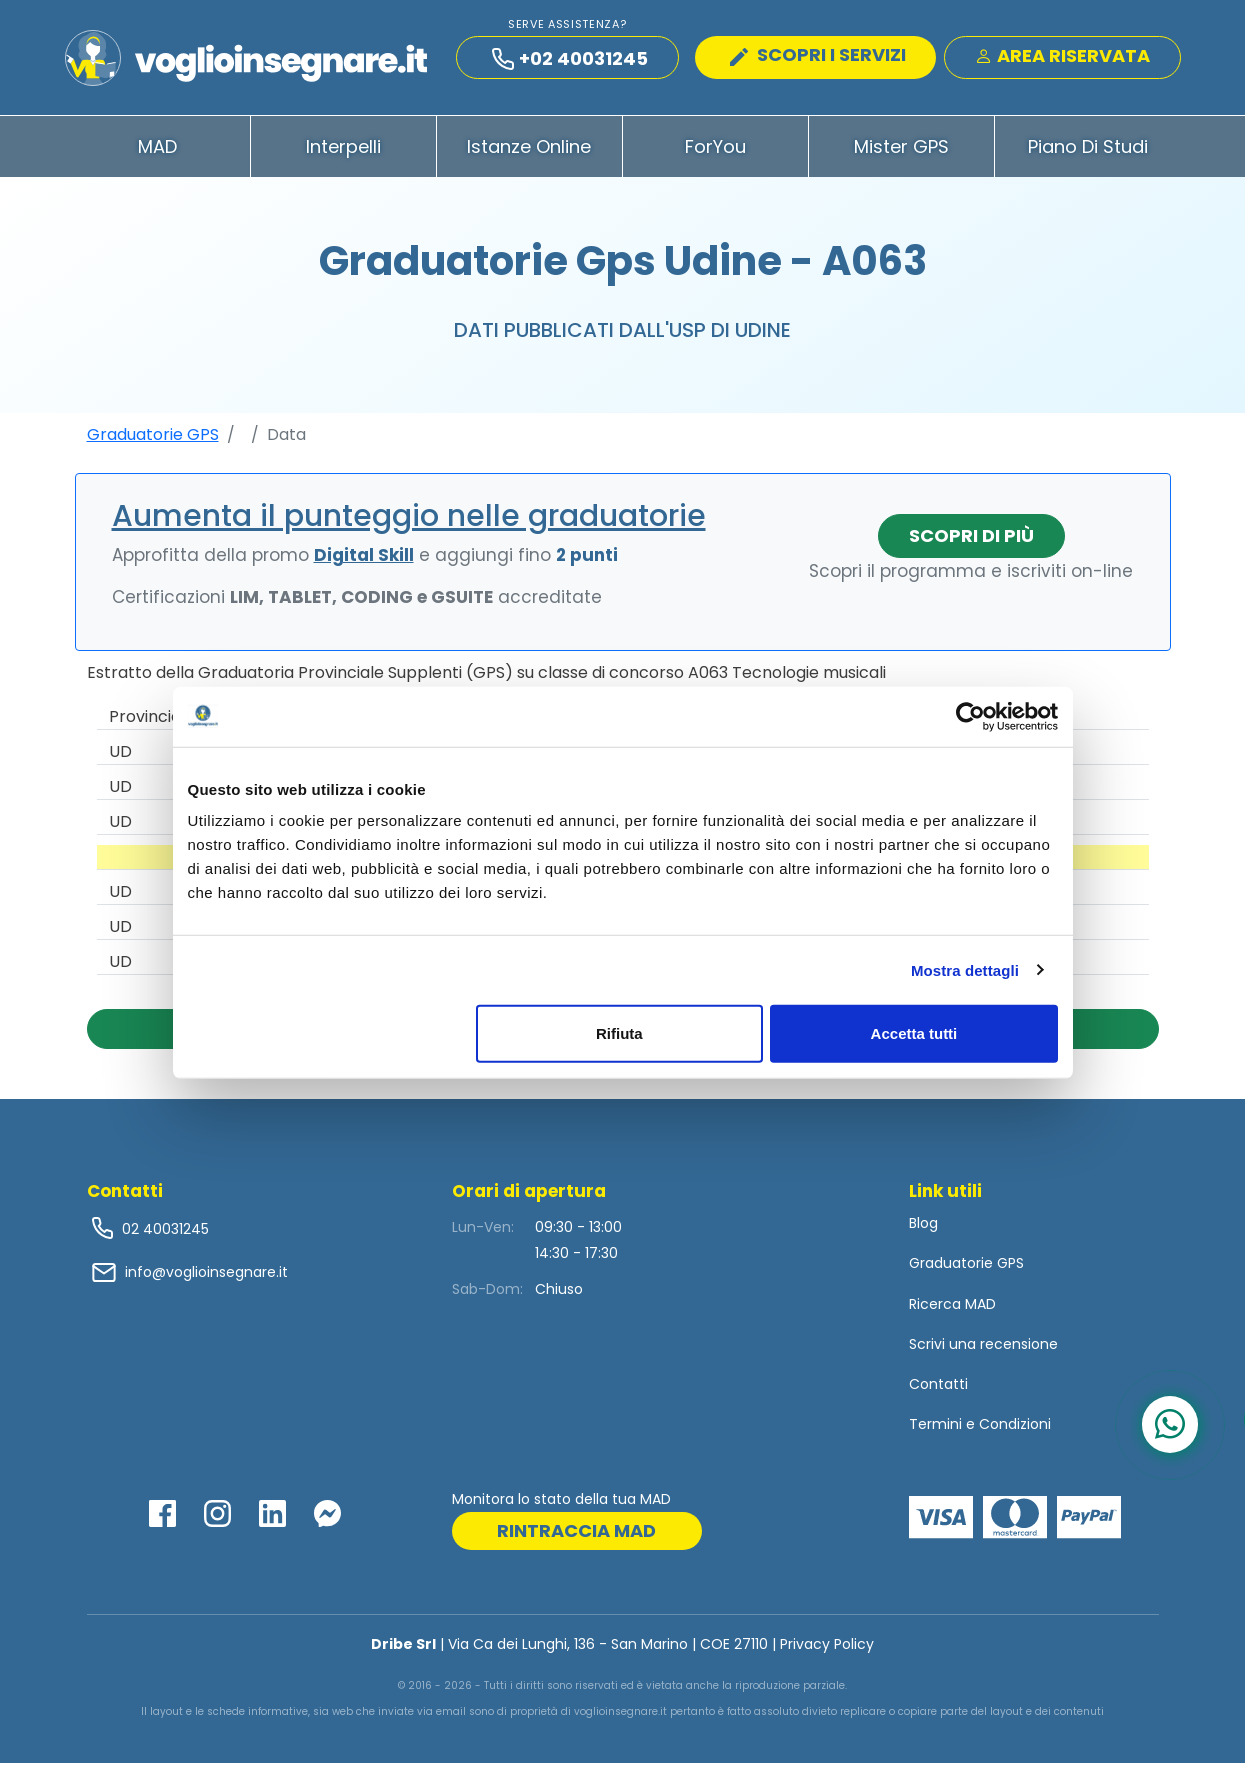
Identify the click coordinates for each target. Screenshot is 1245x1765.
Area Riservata (1062, 56)
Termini (935, 1426)
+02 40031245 (570, 59)
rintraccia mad (576, 1532)
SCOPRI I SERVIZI (818, 55)
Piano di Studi (1088, 148)
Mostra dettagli (965, 969)
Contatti (938, 1386)
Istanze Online (529, 148)
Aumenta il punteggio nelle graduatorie (409, 518)
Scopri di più (971, 537)
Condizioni (1015, 1426)
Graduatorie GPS (153, 436)
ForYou (715, 148)
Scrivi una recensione (983, 1346)
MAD (157, 148)
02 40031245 (163, 1231)
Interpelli (343, 148)
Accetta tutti (914, 1033)
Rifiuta (619, 1033)
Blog (923, 1225)
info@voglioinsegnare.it (206, 1274)
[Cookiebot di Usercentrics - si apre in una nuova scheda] (970, 716)
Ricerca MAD (952, 1306)
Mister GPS (901, 148)
